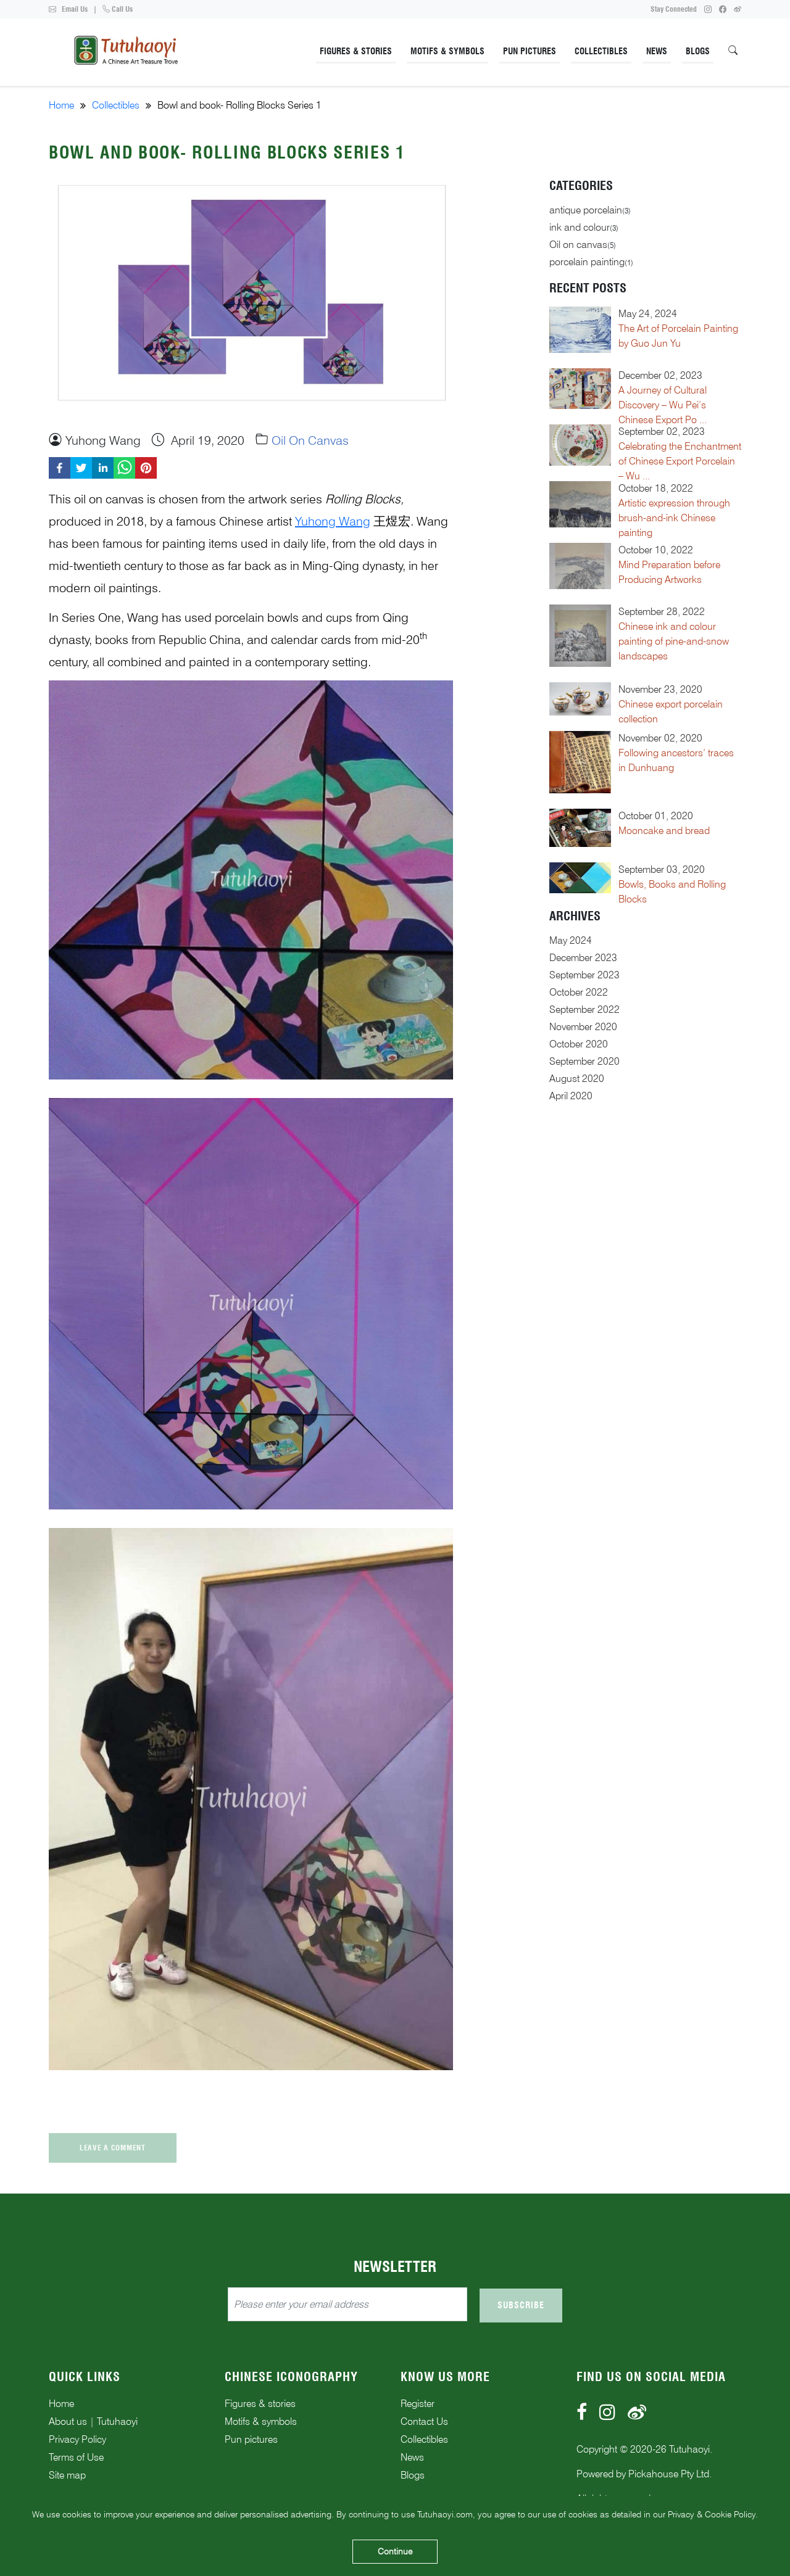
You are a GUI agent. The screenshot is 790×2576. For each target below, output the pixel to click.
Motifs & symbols (261, 2421)
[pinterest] (146, 468)
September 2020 (584, 1061)
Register (417, 2403)
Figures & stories (260, 2403)
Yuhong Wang (332, 521)
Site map (67, 2475)
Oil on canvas (310, 440)
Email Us (68, 9)
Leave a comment (113, 2147)
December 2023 (583, 958)
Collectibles (601, 51)
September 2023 (584, 975)
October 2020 (578, 1044)
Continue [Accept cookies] (395, 2551)
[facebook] (59, 468)
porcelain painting (587, 262)
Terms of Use (76, 2457)
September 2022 (584, 1009)
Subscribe (520, 2305)
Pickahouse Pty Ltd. (670, 2474)
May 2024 (570, 940)
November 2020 (583, 1027)
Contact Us (424, 2421)
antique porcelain (585, 210)
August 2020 (576, 1078)
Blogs (698, 51)
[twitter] (81, 468)
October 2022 (578, 992)
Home (61, 105)
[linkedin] (103, 468)
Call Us (117, 9)
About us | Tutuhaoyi (93, 2421)
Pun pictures (251, 2439)
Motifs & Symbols (447, 51)
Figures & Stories (356, 51)
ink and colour (579, 227)
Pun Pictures (529, 51)
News (656, 51)
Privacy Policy (77, 2439)
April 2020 (570, 1096)
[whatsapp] (124, 468)
